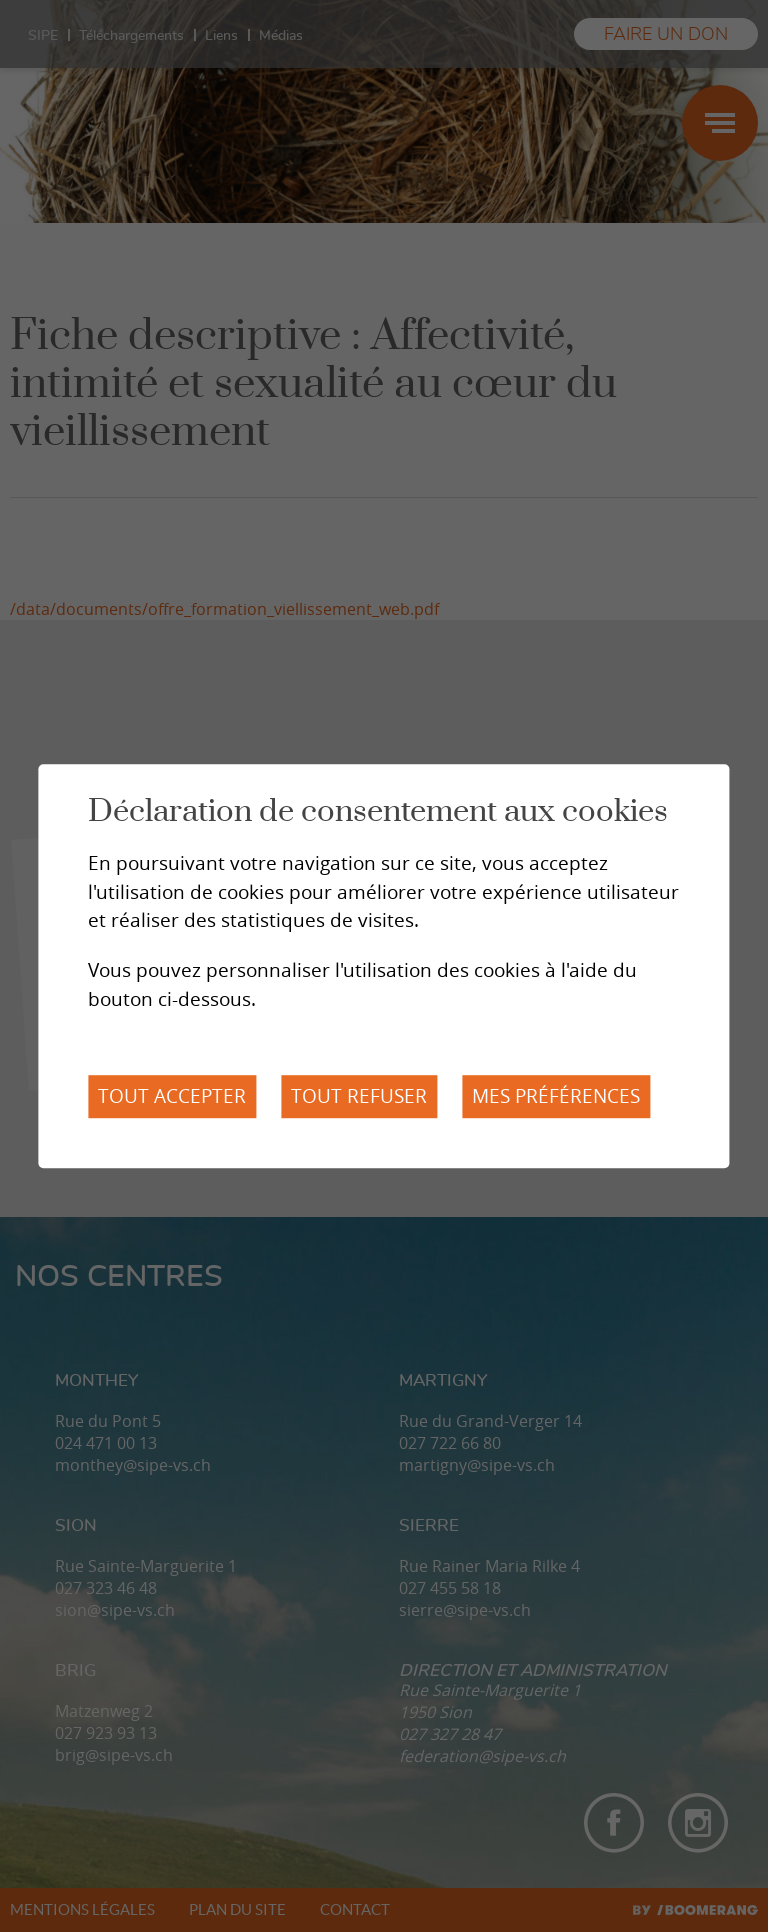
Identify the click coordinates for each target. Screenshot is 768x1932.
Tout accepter (172, 1096)
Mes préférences (556, 1096)
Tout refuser (359, 1096)
